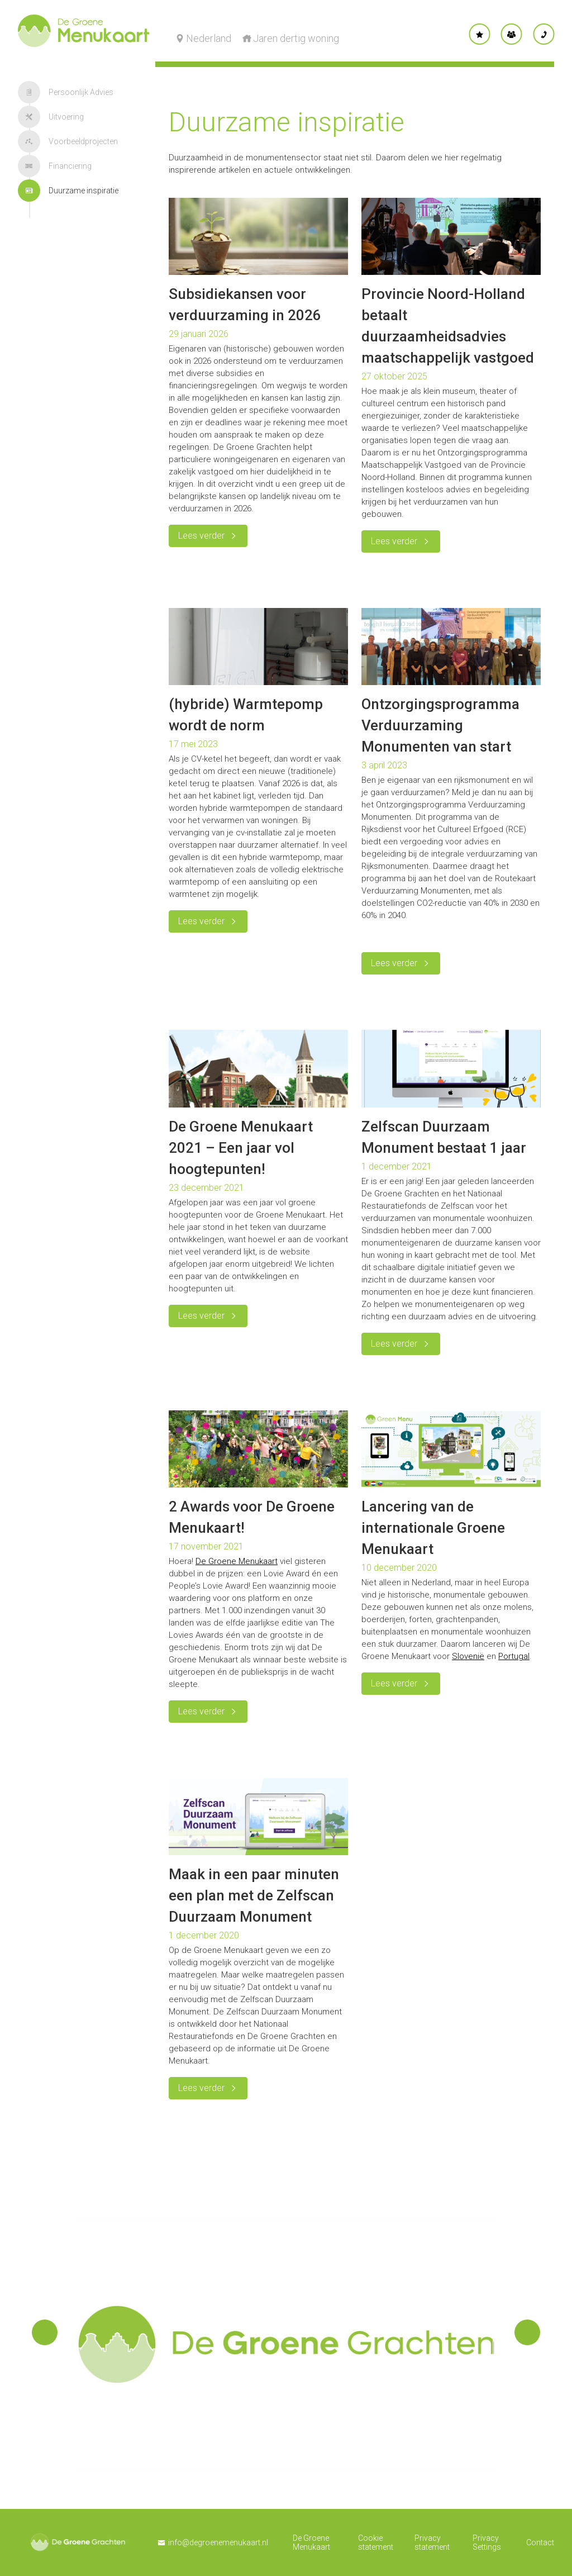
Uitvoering (51, 117)
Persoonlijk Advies (65, 92)
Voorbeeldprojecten (68, 141)
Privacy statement (432, 2542)
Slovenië (468, 1656)
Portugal (514, 1656)
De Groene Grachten (78, 2542)
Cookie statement (375, 2542)
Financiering (55, 166)
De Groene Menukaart (237, 1561)
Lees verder (201, 535)
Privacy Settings (487, 2542)
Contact (540, 2542)
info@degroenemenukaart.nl (218, 2542)
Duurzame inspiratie (68, 190)
